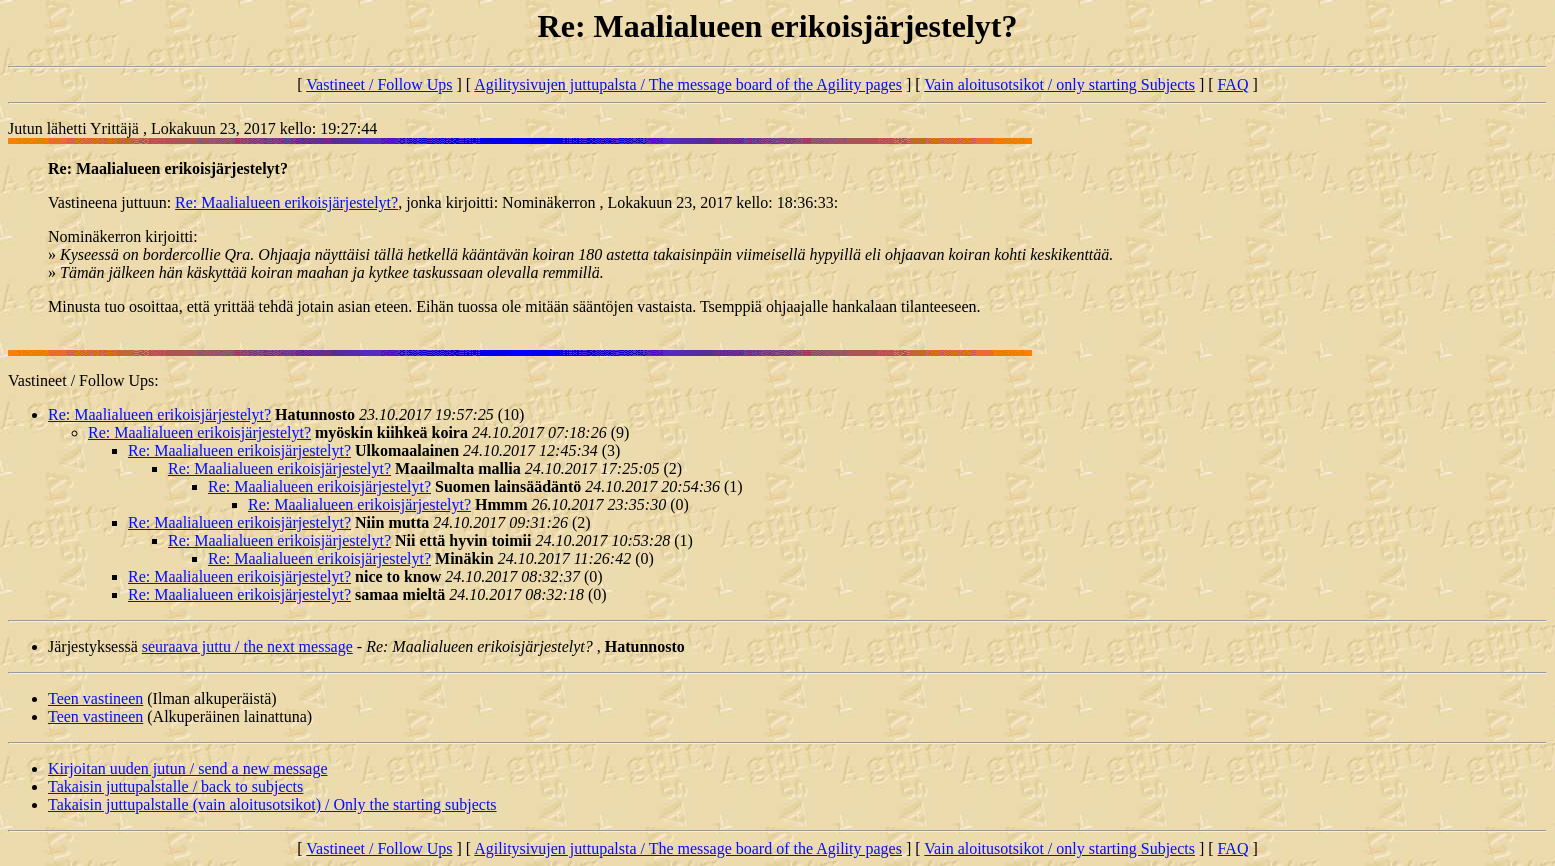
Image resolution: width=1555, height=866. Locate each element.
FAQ (1233, 84)
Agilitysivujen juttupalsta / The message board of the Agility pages (688, 84)
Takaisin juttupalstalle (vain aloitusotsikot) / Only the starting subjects (272, 804)
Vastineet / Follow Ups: (83, 380)
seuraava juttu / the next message (247, 646)
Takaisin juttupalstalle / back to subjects (175, 786)
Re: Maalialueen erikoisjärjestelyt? (286, 202)
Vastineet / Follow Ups (379, 84)
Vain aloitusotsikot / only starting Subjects (1059, 84)
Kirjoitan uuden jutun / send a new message (188, 768)
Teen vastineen (95, 698)
